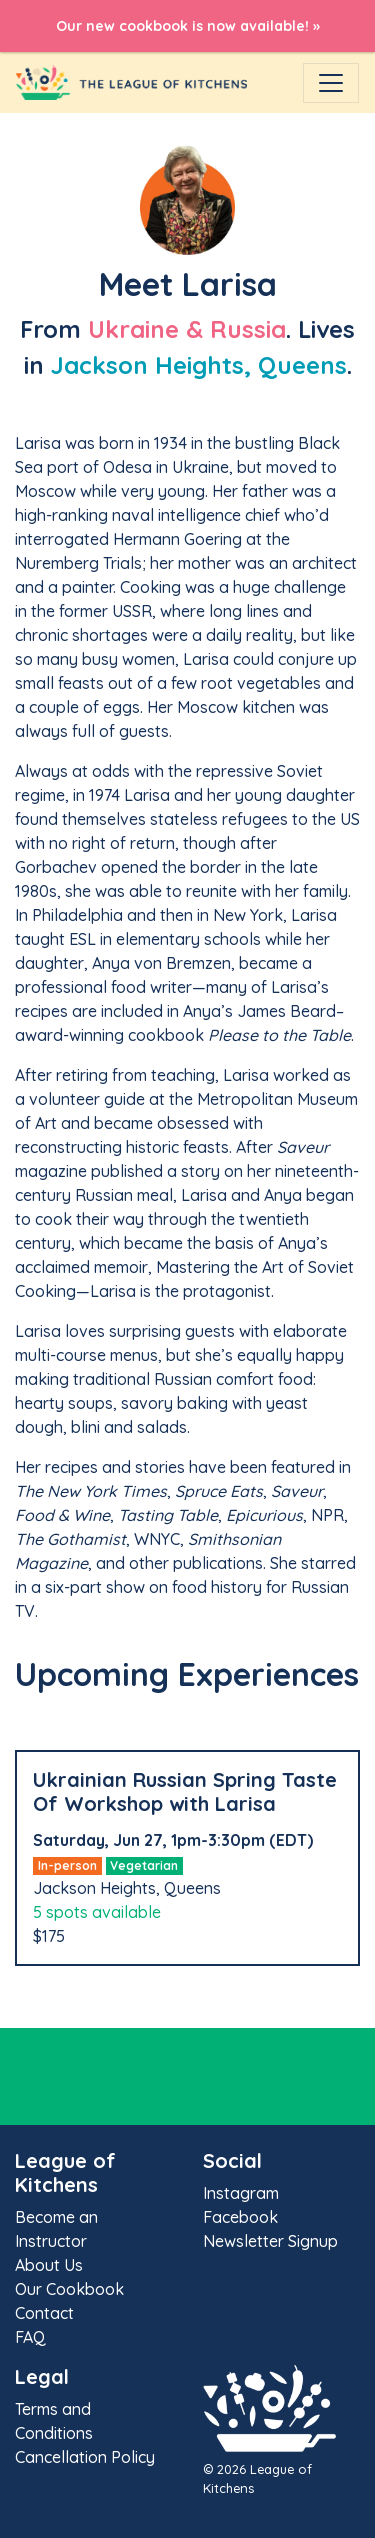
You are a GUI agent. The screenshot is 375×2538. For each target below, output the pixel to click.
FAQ (30, 2337)
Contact (44, 2313)
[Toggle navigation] (331, 83)
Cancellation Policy (85, 2457)
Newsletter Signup (270, 2241)
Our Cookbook (69, 2289)
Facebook (240, 2217)
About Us (49, 2265)
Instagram (241, 2193)
